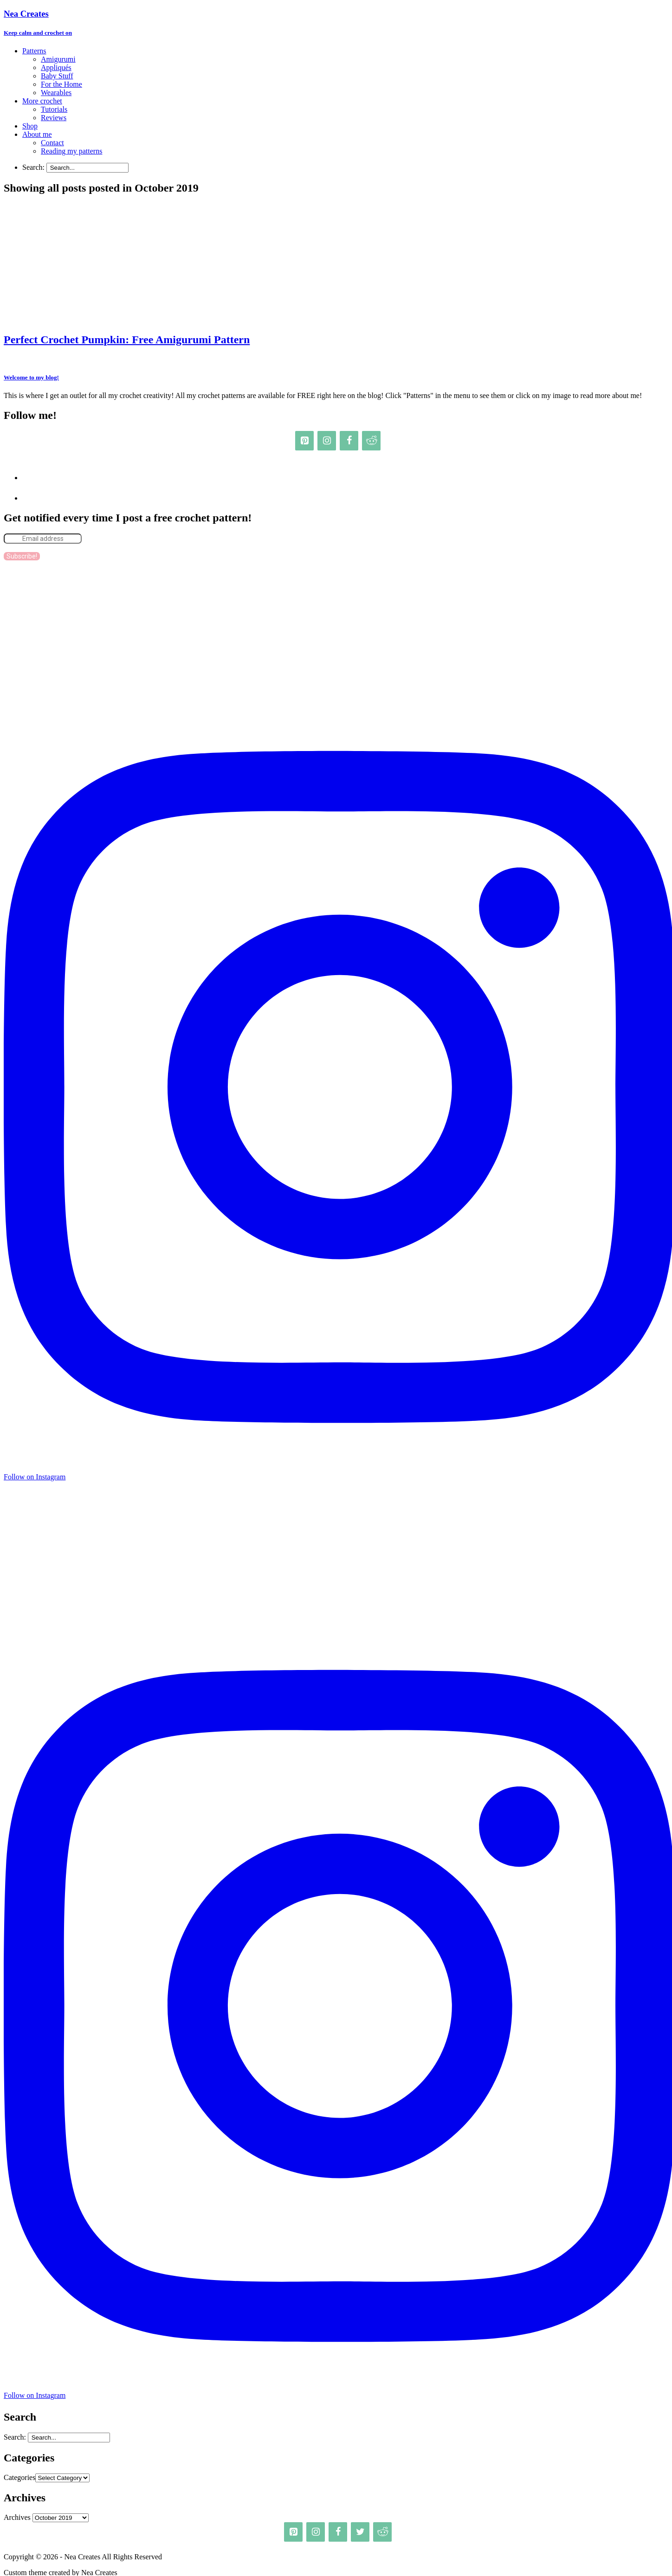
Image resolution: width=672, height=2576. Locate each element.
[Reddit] (371, 440)
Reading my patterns (71, 151)
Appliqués (56, 67)
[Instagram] (326, 440)
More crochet (42, 101)
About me (37, 134)
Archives (17, 2517)
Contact (52, 143)
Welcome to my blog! (31, 377)
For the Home (61, 84)
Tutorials (54, 109)
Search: (33, 167)
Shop (30, 126)
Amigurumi (58, 59)
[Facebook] (349, 440)
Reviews (53, 118)
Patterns (34, 51)
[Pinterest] (304, 440)
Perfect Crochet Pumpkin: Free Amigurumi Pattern (127, 340)
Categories (19, 2477)
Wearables (56, 92)
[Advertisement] (339, 633)
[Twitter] (360, 2532)
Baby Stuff (57, 76)
